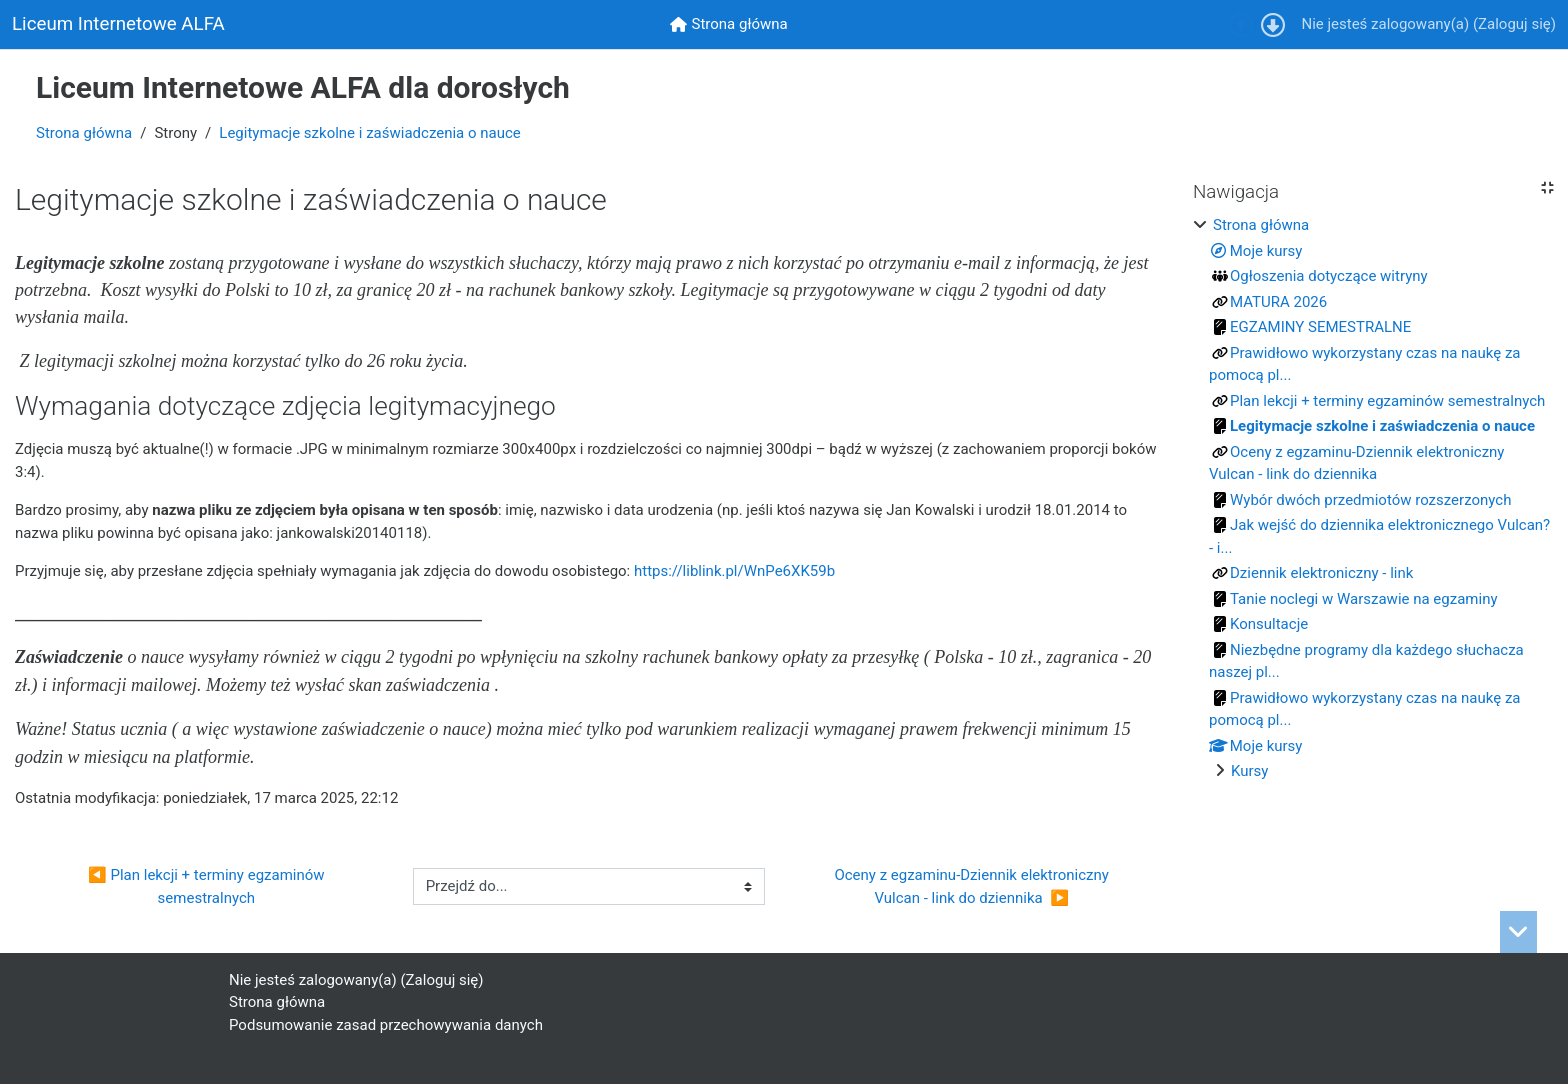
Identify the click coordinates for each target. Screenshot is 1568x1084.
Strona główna (84, 133)
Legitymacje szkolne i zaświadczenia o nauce (369, 133)
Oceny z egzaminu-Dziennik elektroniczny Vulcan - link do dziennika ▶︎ (975, 886)
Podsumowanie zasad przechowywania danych (386, 1025)
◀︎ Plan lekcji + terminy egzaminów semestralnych (208, 886)
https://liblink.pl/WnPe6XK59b (734, 571)
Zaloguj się (1514, 24)
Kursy (1249, 771)
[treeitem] (1373, 498)
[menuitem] (728, 24)
